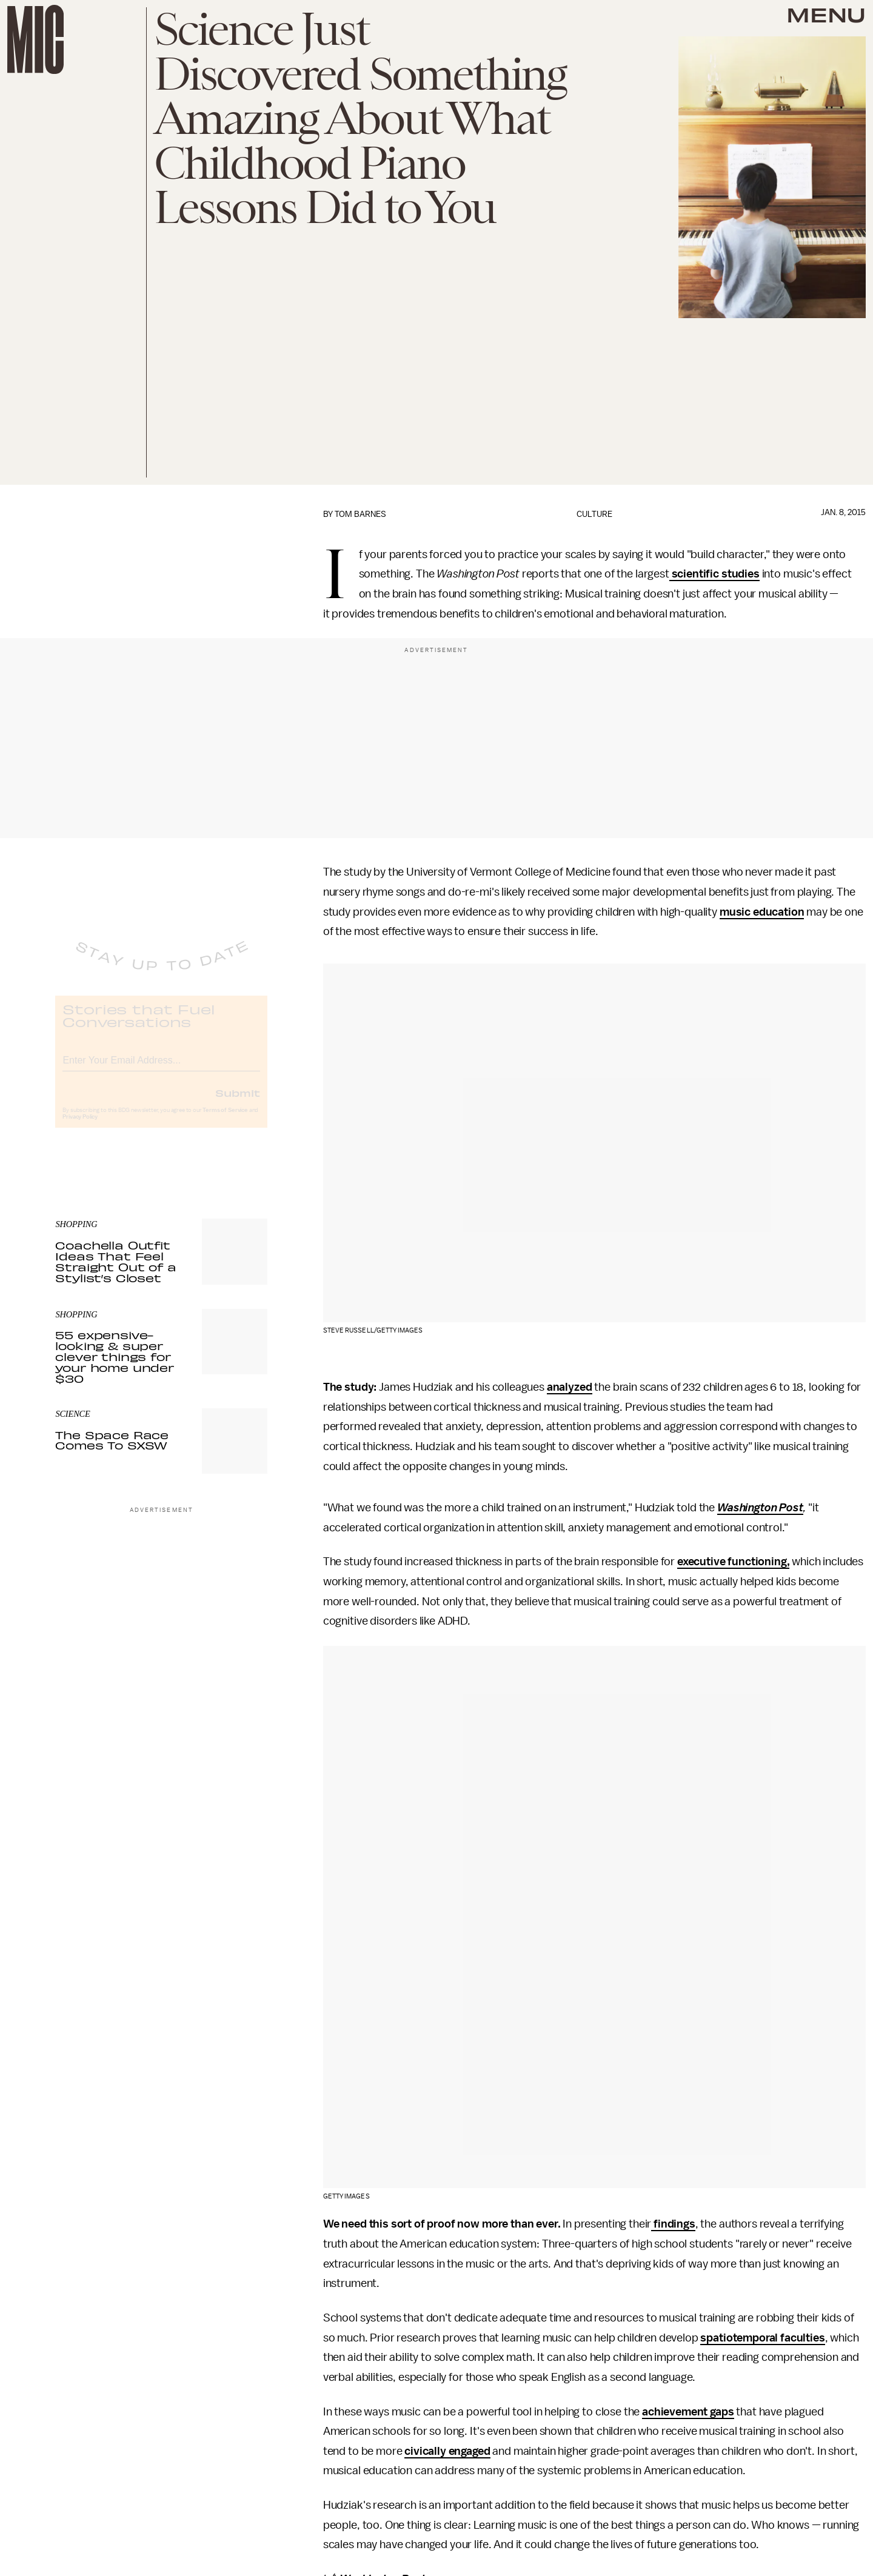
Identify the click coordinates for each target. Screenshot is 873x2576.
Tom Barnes (360, 514)
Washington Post (760, 1508)
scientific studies (714, 574)
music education (762, 912)
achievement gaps (688, 2412)
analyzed (569, 1387)
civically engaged (447, 2451)
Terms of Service (224, 1120)
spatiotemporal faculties (762, 2338)
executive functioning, (733, 1562)
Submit (237, 1102)
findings (673, 2224)
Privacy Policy (80, 1126)
